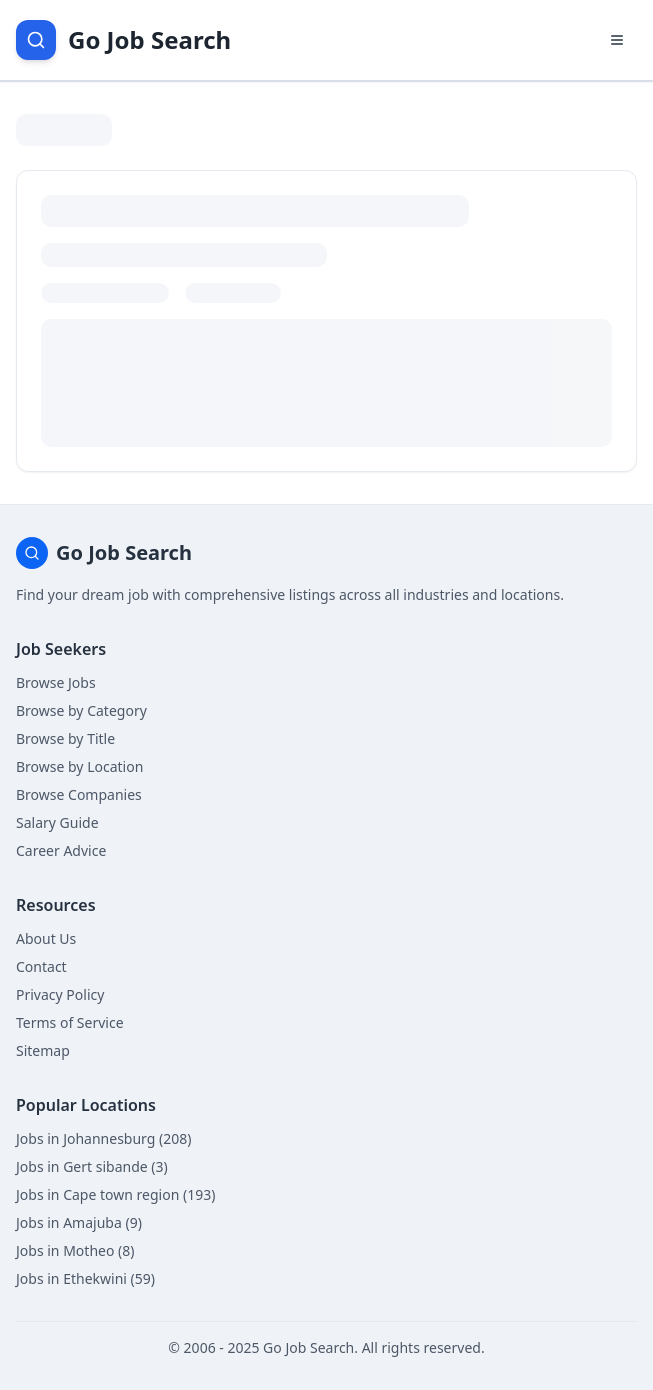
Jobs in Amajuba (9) (79, 1222)
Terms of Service (70, 1022)
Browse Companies (79, 794)
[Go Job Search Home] (123, 40)
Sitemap (43, 1050)
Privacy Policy (60, 994)
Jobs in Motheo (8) (75, 1250)
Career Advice (61, 850)
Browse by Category (81, 710)
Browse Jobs (56, 682)
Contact (41, 966)
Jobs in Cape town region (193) (115, 1194)
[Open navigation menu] (617, 40)
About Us (46, 938)
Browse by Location (79, 766)
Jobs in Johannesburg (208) (103, 1138)
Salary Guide (57, 822)
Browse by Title (65, 738)
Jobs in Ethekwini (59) (85, 1278)
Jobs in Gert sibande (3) (92, 1166)
